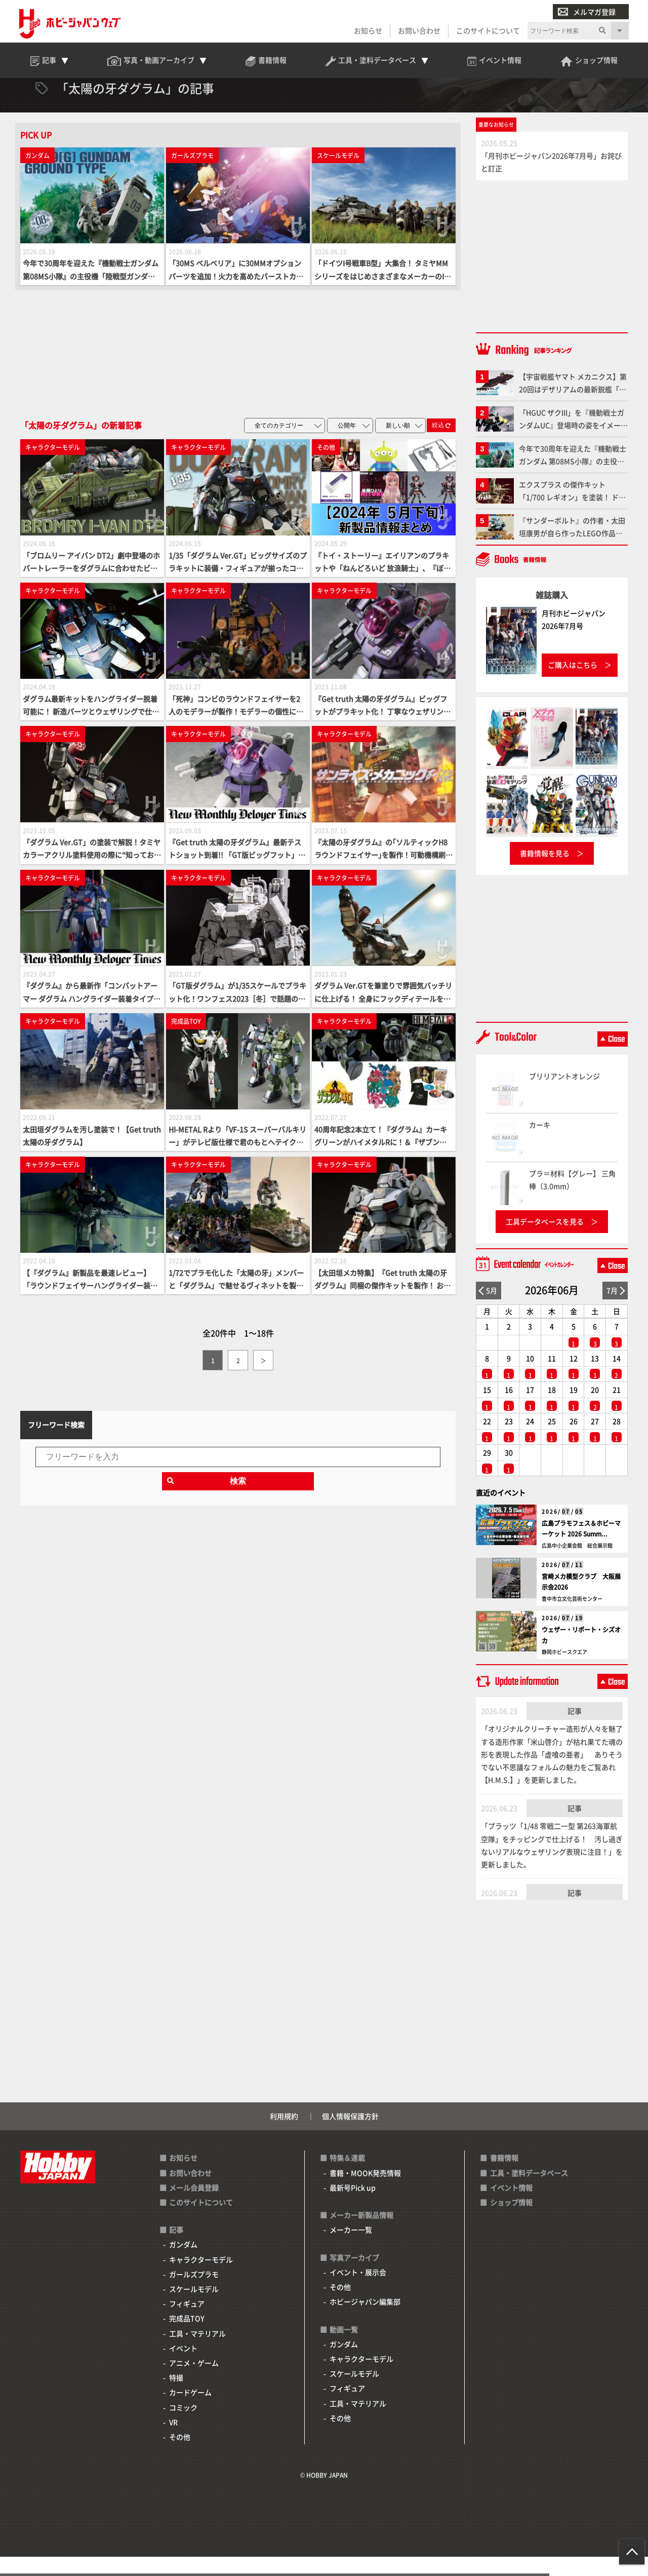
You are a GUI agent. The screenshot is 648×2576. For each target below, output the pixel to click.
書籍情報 (504, 2177)
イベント (183, 2367)
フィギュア (187, 2323)
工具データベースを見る (545, 1241)
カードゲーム (190, 2411)
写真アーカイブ (354, 2277)
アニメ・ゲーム (194, 2382)
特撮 (176, 2397)
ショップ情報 (511, 2221)
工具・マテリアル (197, 2353)
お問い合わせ (418, 31)
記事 (575, 1730)
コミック (183, 2426)
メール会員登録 (194, 2207)
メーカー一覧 (351, 2249)
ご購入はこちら (572, 684)
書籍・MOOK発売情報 (365, 2192)
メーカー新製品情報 (361, 2234)
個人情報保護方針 (350, 2135)
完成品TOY (187, 2337)
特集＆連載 (347, 2177)
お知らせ (367, 31)
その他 (179, 2456)
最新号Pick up (353, 2207)
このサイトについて (487, 31)
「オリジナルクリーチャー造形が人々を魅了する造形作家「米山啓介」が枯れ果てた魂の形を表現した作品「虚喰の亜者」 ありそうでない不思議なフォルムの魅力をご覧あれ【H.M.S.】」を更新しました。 (552, 1773)
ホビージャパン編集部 (365, 2321)
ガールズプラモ (194, 2293)
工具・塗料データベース (529, 2192)
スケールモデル (194, 2308)
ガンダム (183, 2264)
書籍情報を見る (545, 872)
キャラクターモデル (201, 2279)
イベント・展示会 (358, 2291)
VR (173, 2441)
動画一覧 (344, 2348)
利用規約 (284, 2135)
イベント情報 (511, 2207)
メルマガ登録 (586, 12)
